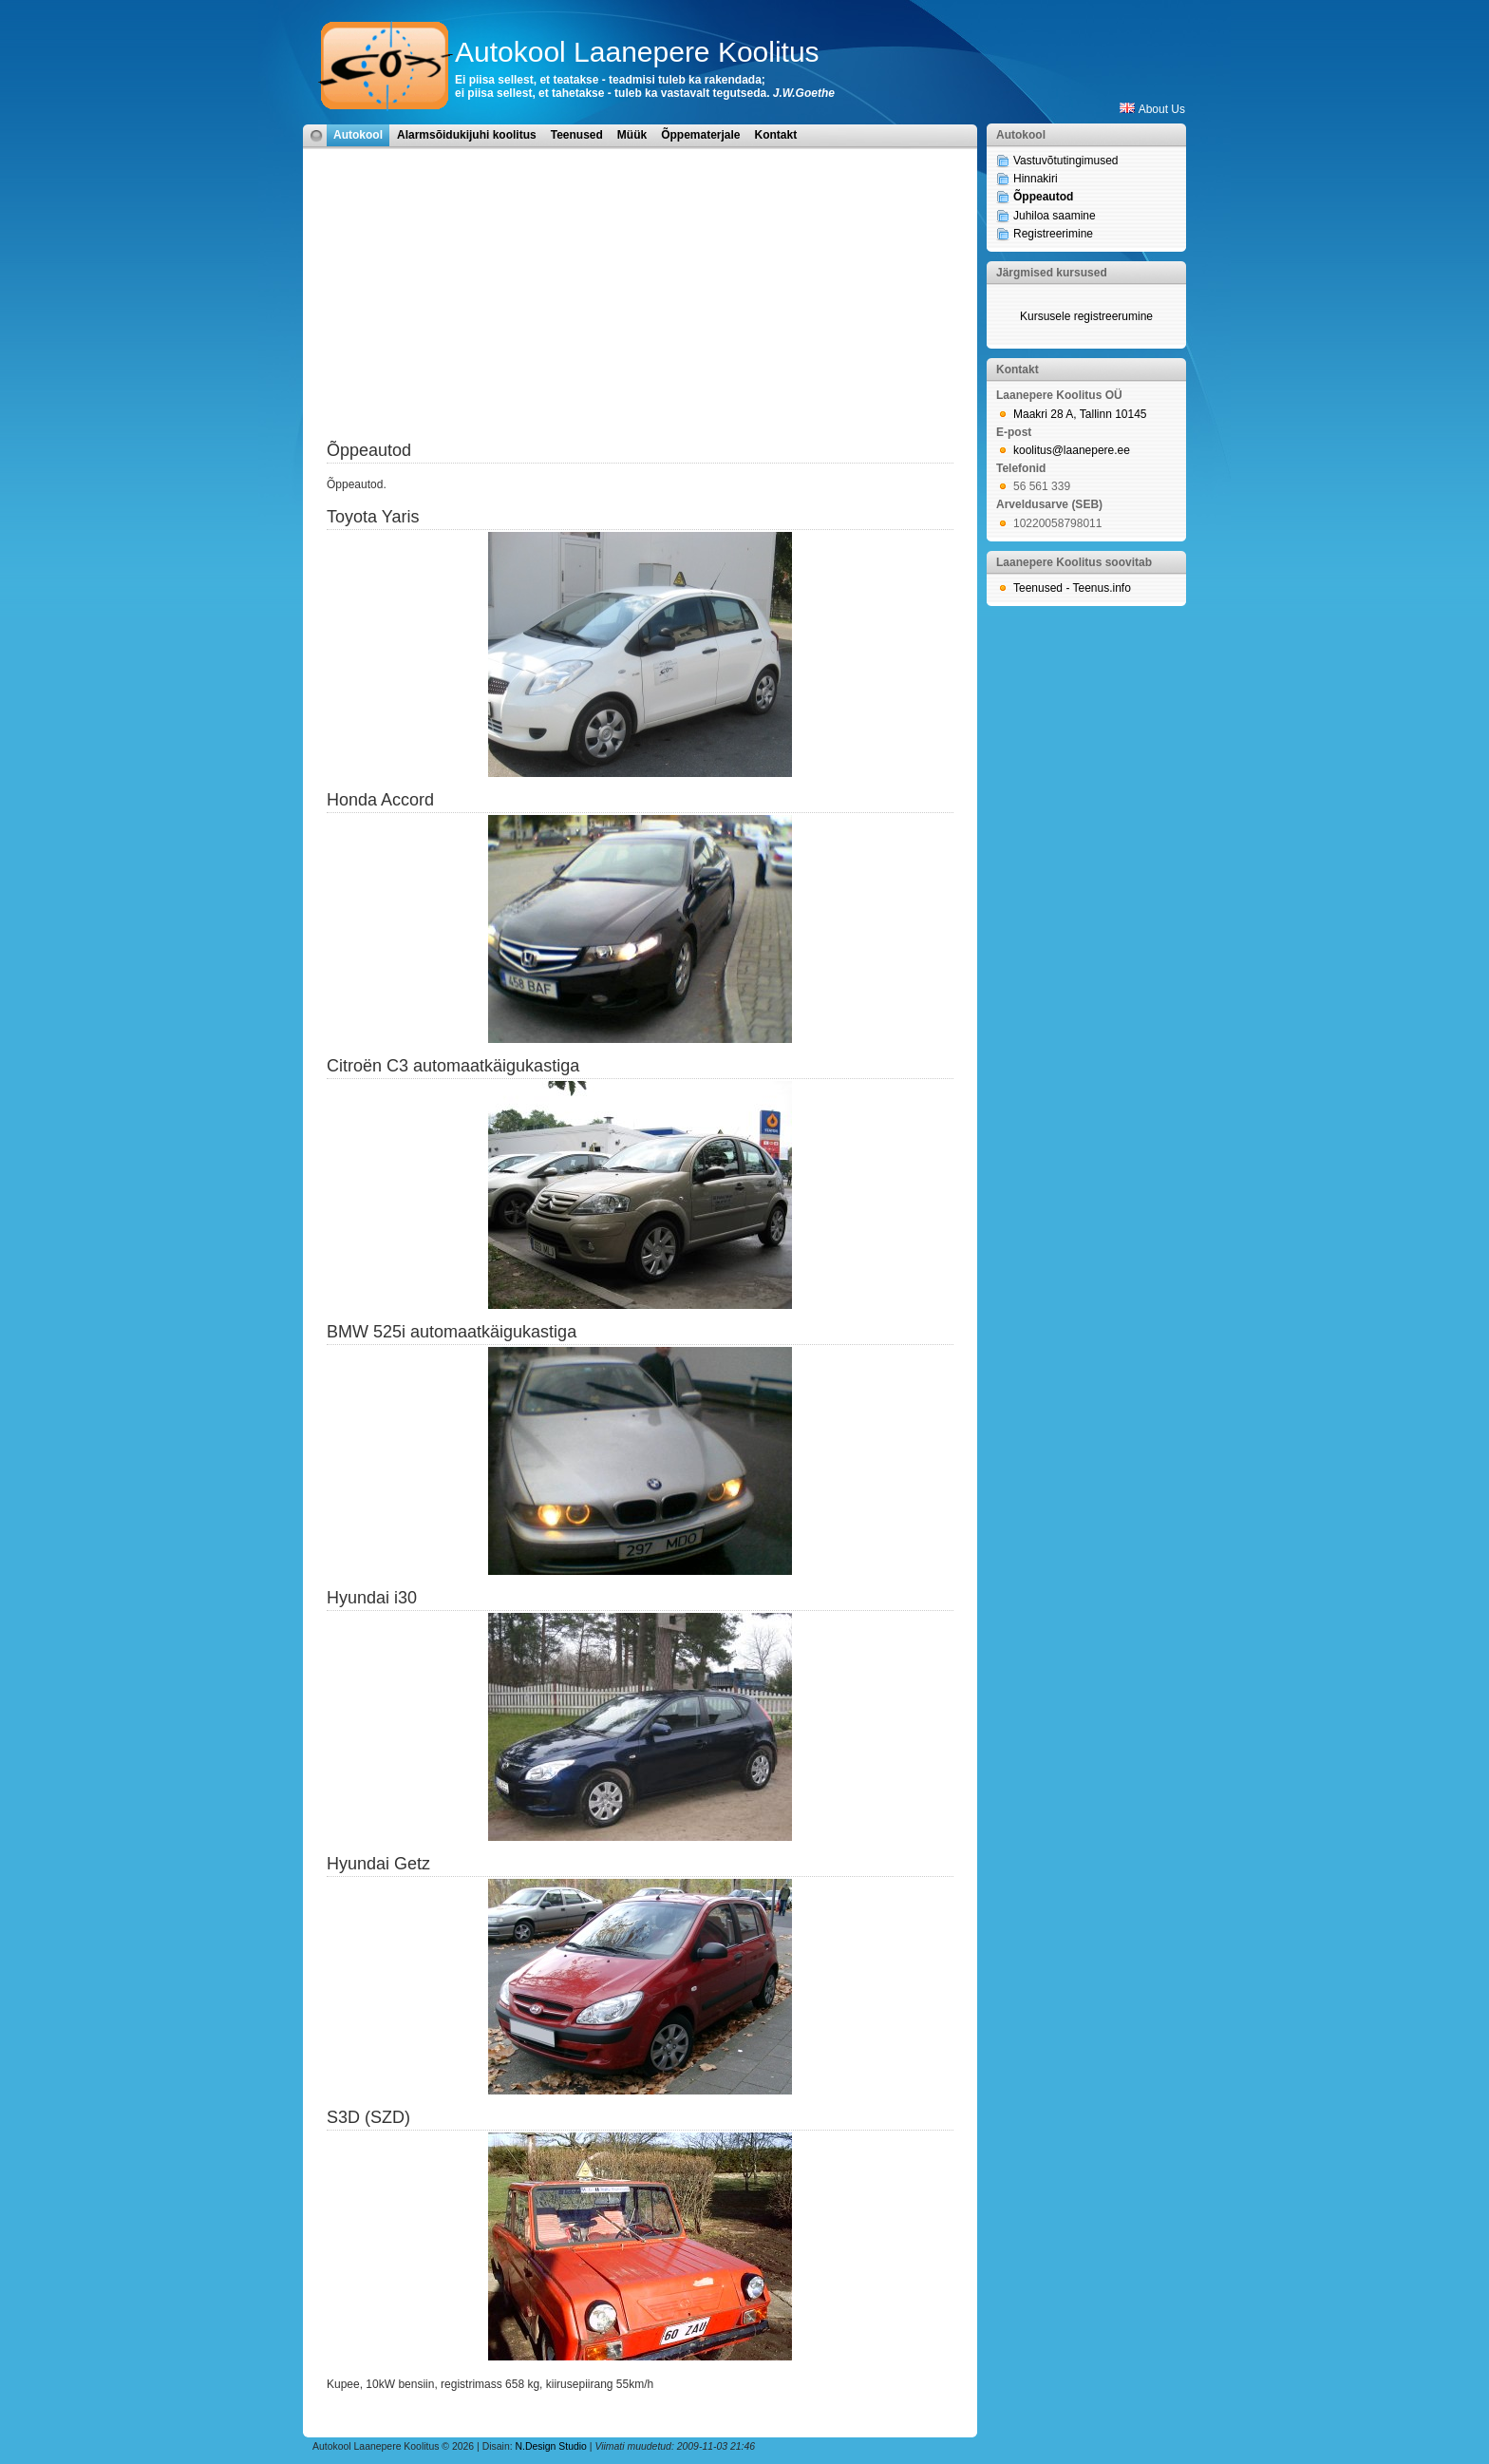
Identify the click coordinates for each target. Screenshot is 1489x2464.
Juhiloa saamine (1054, 215)
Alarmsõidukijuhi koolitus (467, 135)
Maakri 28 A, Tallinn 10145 (1080, 414)
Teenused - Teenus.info (1072, 588)
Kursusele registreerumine (1086, 316)
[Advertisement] (640, 306)
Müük (632, 135)
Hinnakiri (1035, 178)
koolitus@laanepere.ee (1071, 450)
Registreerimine (1053, 233)
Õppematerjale (700, 135)
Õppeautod (1043, 196)
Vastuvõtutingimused (1066, 160)
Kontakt (776, 135)
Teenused (577, 135)
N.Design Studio (551, 2446)
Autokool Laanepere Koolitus (637, 51)
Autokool (358, 135)
